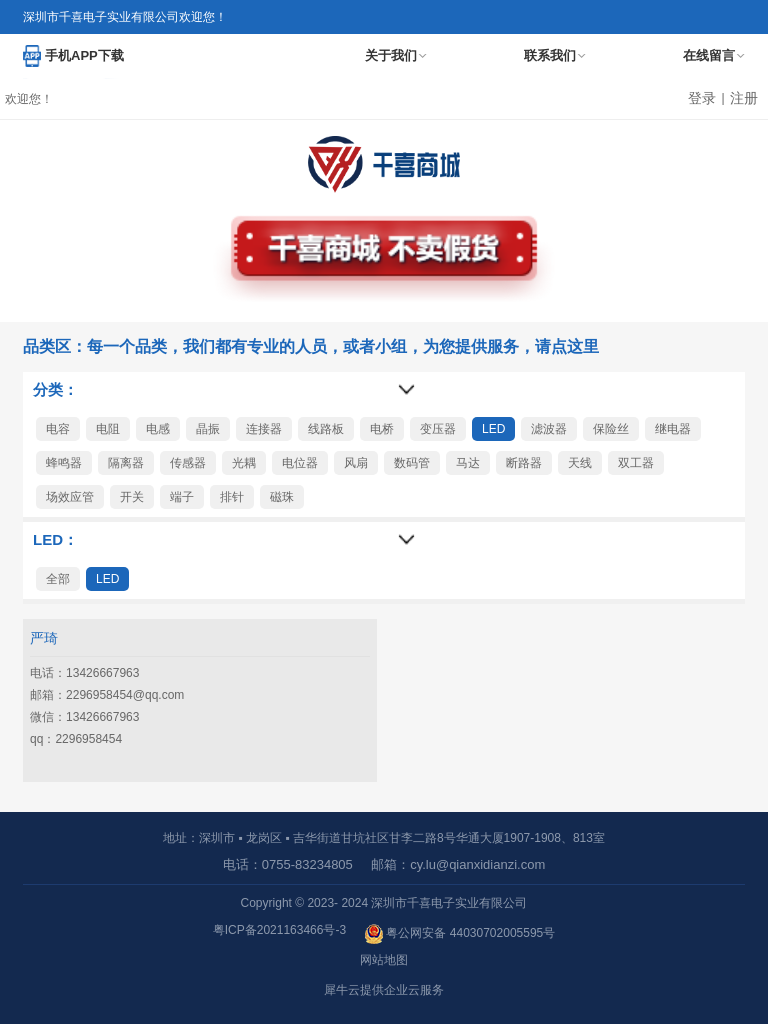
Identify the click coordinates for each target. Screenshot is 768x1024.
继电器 (673, 429)
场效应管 (70, 497)
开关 (132, 497)
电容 (58, 429)
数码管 (412, 463)
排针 (232, 497)
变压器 (438, 429)
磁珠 (282, 497)
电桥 (382, 429)
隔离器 (126, 463)
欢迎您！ (29, 99)
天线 (580, 463)
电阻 (108, 429)
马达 (468, 463)
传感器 (188, 463)
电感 (158, 429)
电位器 (300, 463)
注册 (744, 98)
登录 (702, 98)
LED (493, 429)
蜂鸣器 (64, 463)
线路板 (326, 429)
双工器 (636, 463)
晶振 (208, 429)
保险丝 (611, 429)
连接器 (264, 429)
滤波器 (549, 429)
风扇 (356, 463)
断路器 (524, 463)
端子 (182, 497)
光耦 (244, 463)
